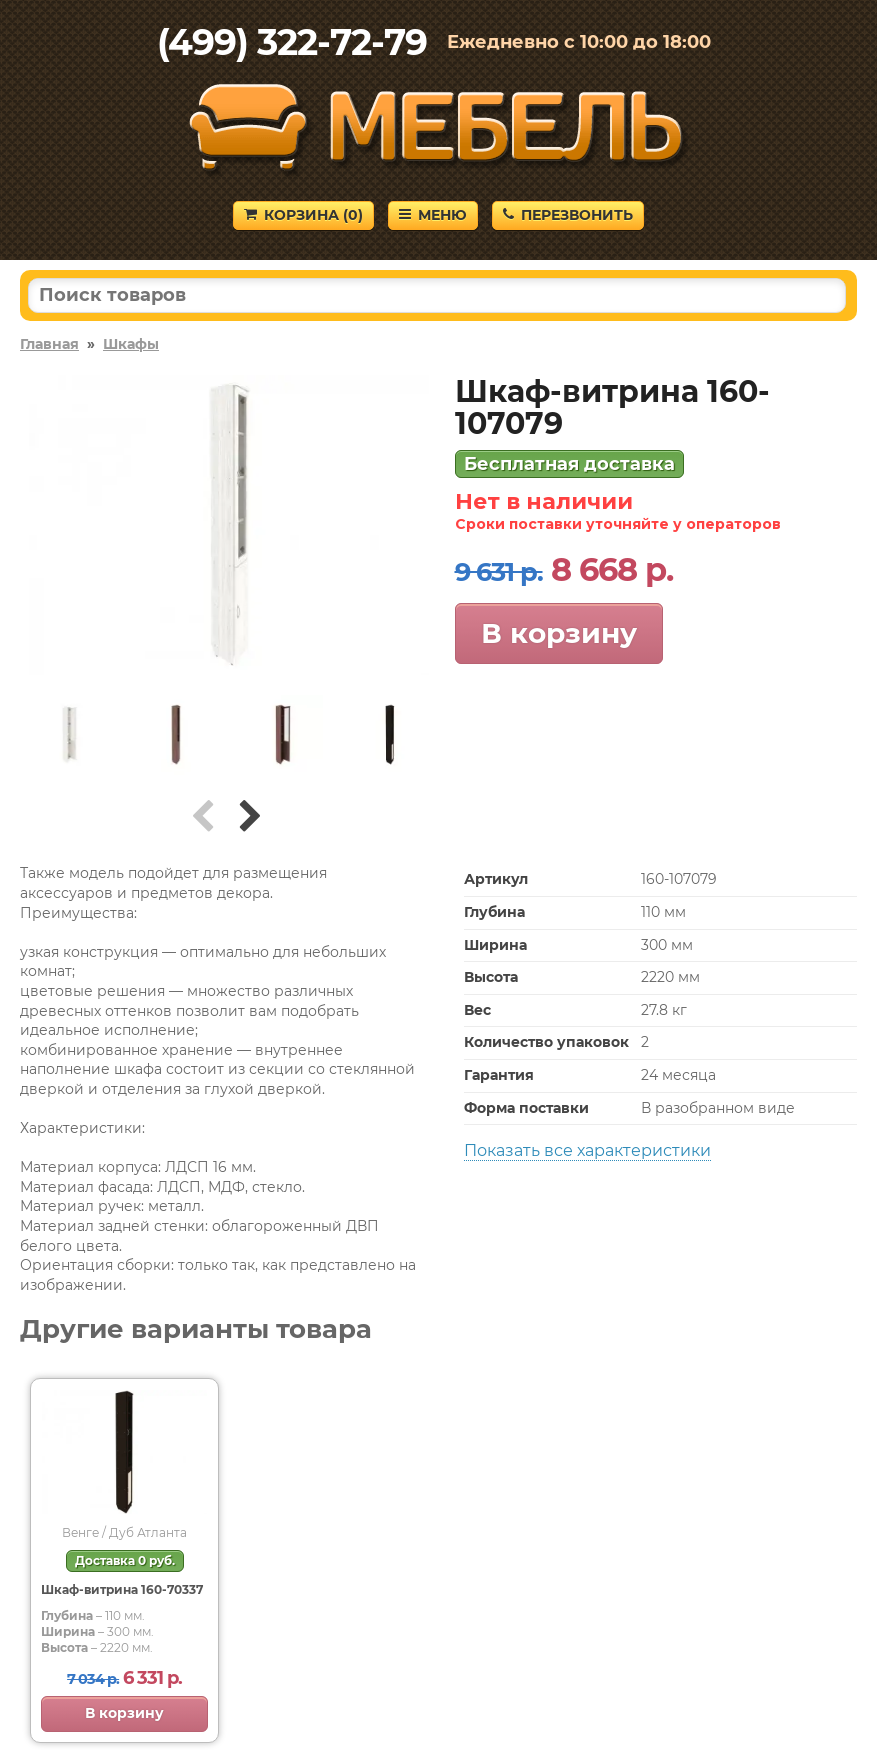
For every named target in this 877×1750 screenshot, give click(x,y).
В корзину (559, 633)
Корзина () (303, 215)
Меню (433, 215)
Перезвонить (568, 215)
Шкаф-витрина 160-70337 (122, 1589)
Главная (49, 344)
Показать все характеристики (587, 1150)
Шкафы (131, 344)
